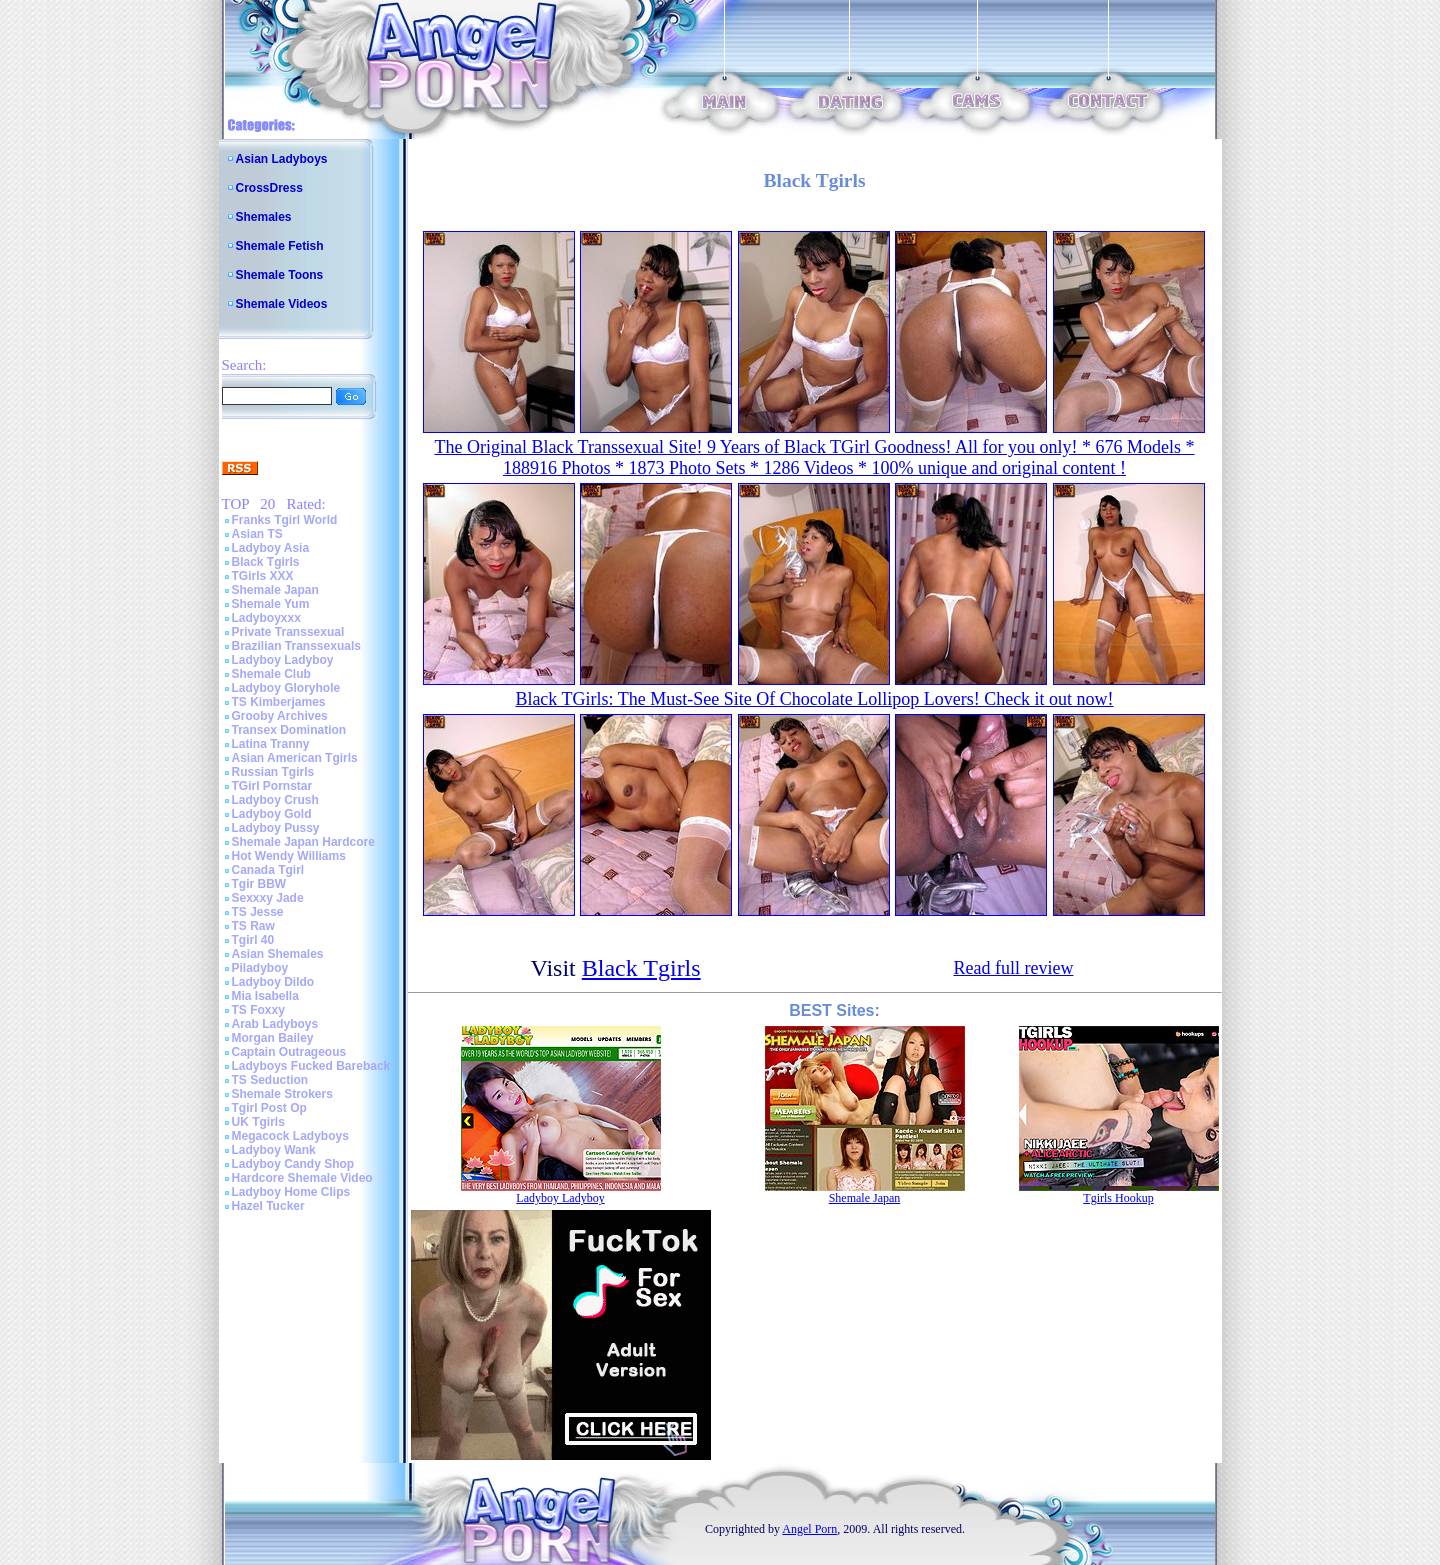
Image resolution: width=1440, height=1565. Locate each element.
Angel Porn (809, 1529)
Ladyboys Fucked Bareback (311, 1066)
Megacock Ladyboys (290, 1136)
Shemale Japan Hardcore (303, 842)
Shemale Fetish (280, 246)
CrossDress (269, 188)
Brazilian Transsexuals (296, 646)
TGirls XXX (263, 576)
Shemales (264, 217)
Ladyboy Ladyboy (283, 660)
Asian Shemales (278, 954)
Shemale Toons (280, 275)
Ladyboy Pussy (276, 828)
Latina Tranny (271, 744)
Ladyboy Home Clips (291, 1192)
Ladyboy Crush (275, 800)
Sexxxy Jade (268, 898)
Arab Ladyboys (275, 1024)
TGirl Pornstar (272, 786)
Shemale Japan (275, 590)
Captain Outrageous (289, 1052)
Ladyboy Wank (274, 1150)
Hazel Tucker (268, 1206)
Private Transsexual (288, 632)
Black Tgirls (266, 562)
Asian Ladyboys (282, 159)
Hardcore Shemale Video (302, 1178)
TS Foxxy (258, 1010)
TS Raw (253, 926)
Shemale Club (271, 674)
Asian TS (257, 534)
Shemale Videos (282, 304)
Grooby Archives (280, 716)
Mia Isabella (265, 996)
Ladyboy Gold (272, 814)
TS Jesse (258, 912)
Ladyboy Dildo (273, 982)
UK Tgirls (258, 1122)
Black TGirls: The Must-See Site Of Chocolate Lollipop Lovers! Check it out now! (814, 699)
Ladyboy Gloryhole (286, 688)
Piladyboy (260, 968)
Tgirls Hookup (1118, 1198)
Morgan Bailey (273, 1038)
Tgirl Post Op (269, 1108)
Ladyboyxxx (266, 618)
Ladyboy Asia (271, 548)
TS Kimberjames (279, 702)
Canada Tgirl (268, 870)
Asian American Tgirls (295, 758)
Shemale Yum (271, 604)
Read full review (1013, 968)
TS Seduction (270, 1080)
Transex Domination (289, 730)
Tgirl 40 (253, 940)
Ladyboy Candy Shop (293, 1164)
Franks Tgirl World (285, 520)
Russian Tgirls (273, 772)
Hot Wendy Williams (289, 856)
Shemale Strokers (282, 1094)
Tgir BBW (259, 884)
